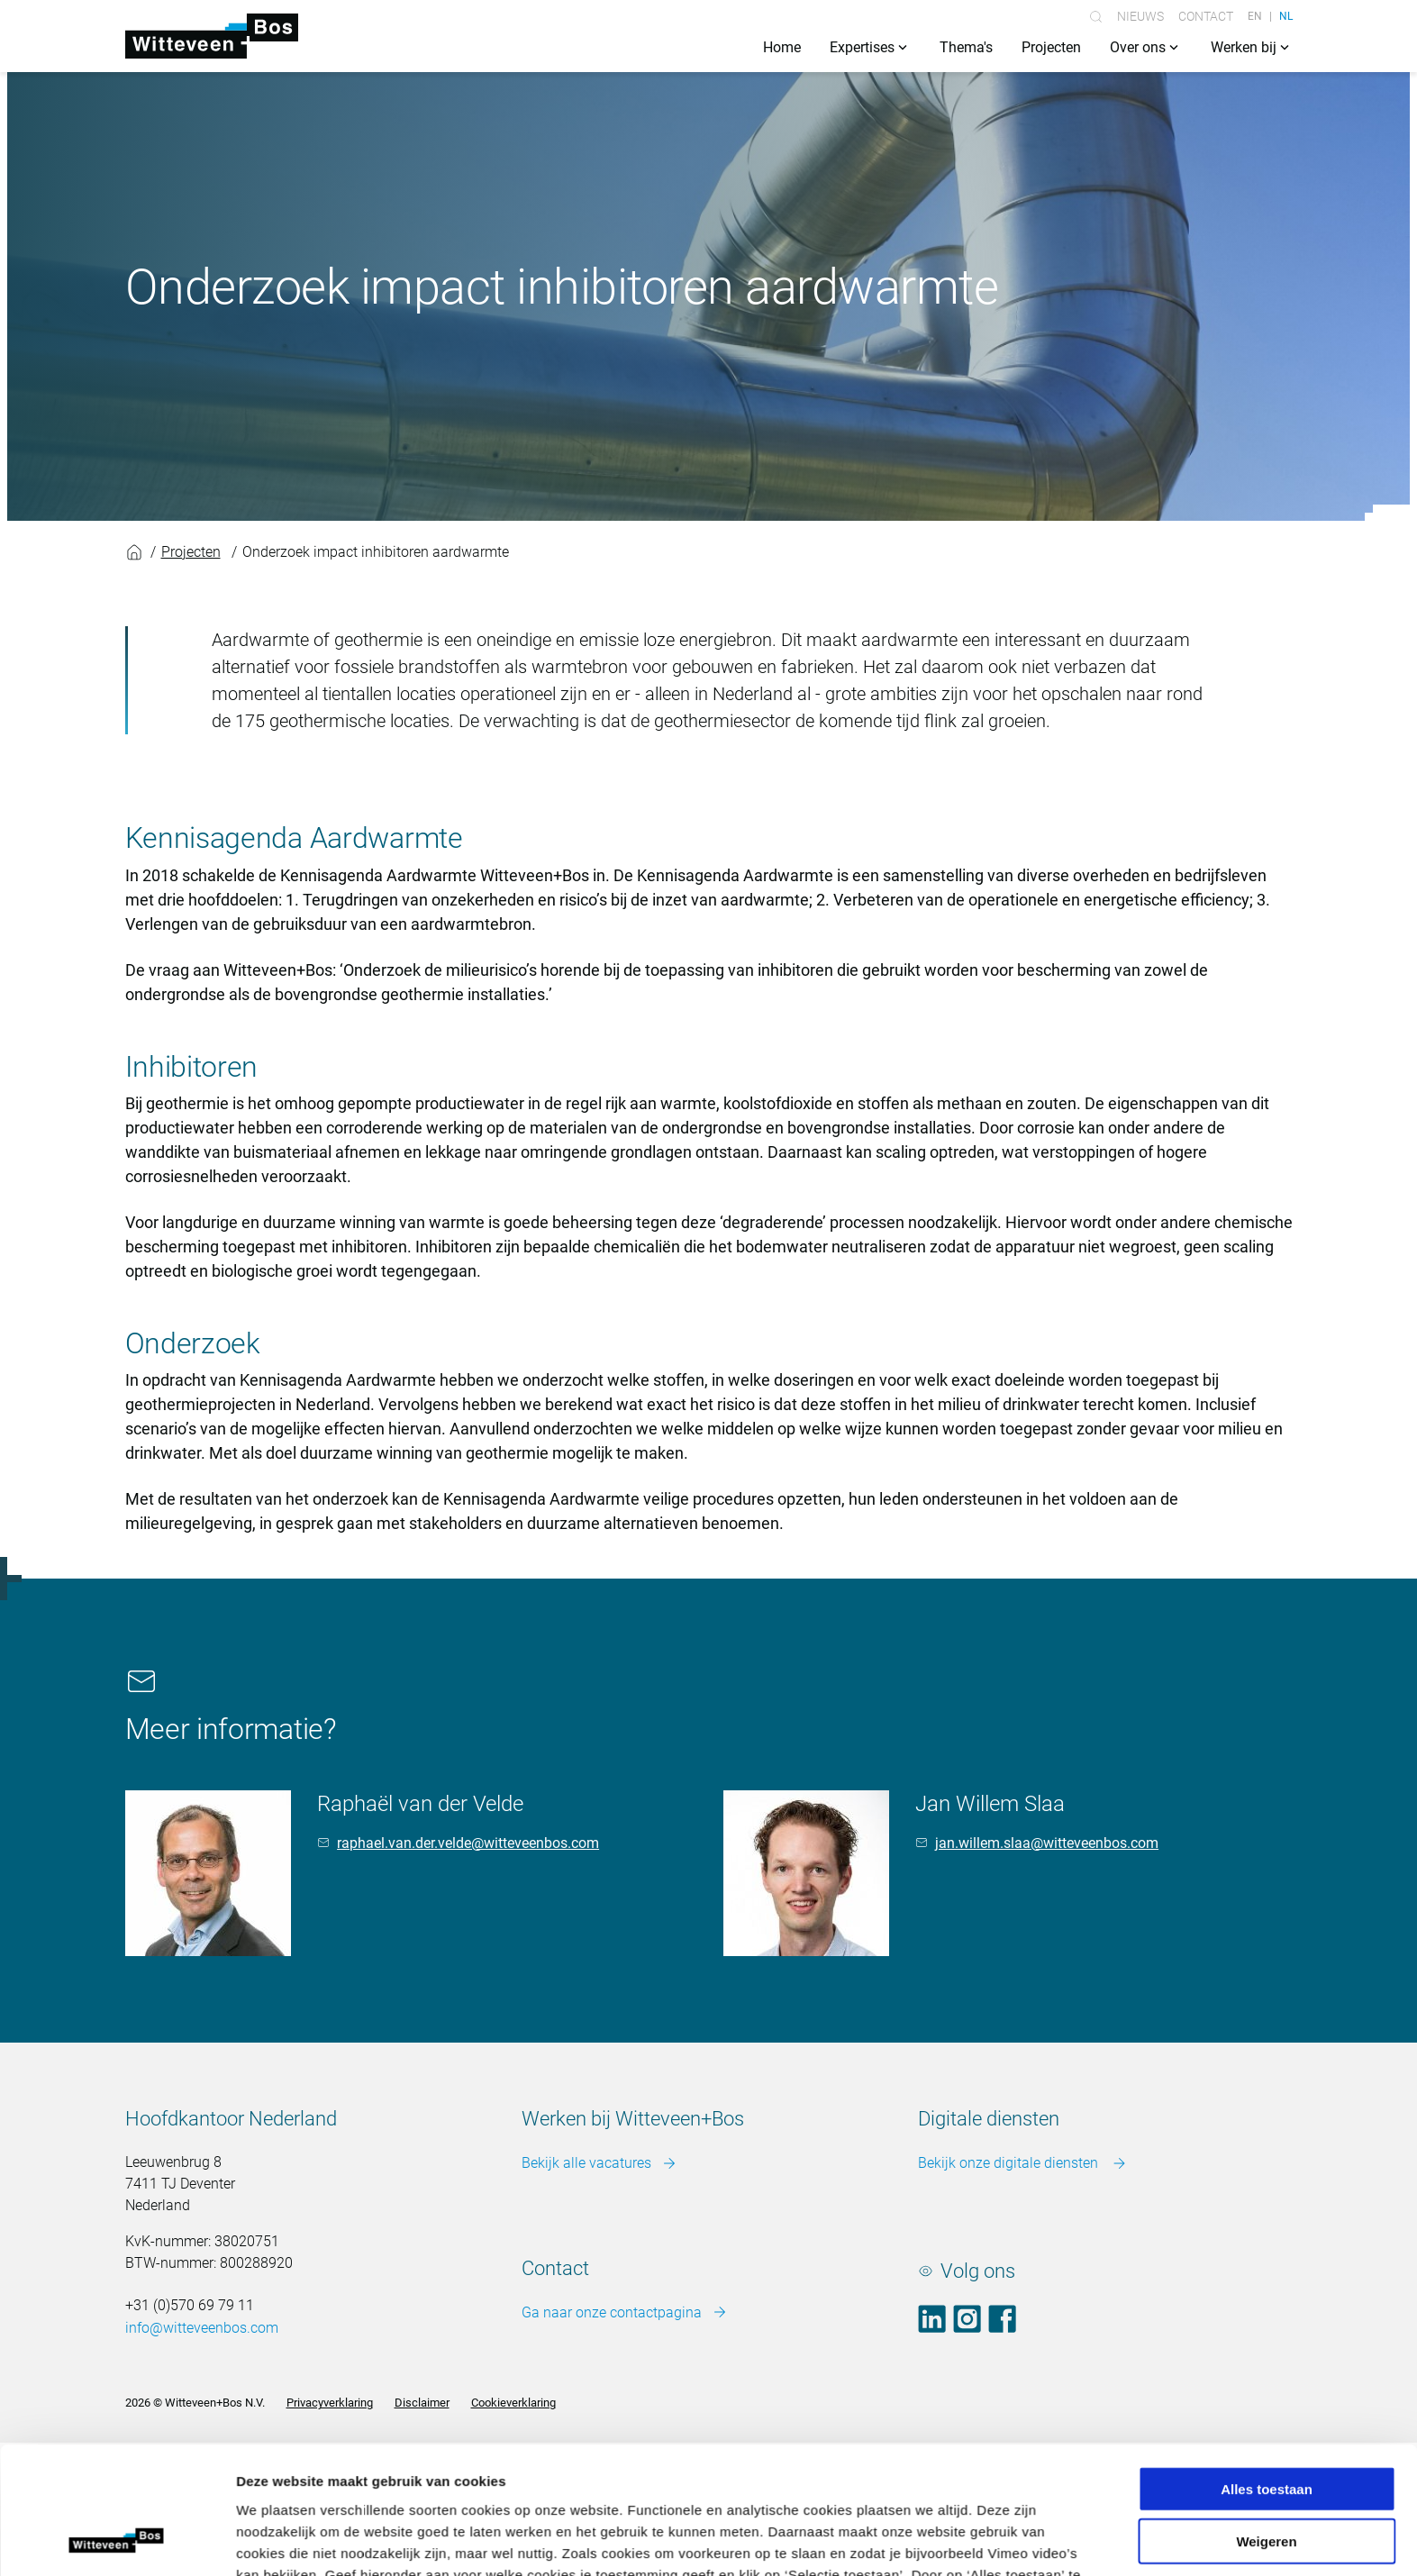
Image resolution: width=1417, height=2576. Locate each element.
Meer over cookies (661, 2054)
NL (1286, 16)
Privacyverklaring (329, 2402)
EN (1255, 16)
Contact (1205, 16)
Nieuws (1140, 16)
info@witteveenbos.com (201, 2327)
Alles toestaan (1267, 1946)
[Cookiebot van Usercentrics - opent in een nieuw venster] (116, 2111)
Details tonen (973, 2111)
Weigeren (1266, 1999)
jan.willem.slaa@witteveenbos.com (1046, 1843)
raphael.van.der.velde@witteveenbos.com (468, 1843)
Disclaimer (422, 2402)
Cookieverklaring (513, 2402)
